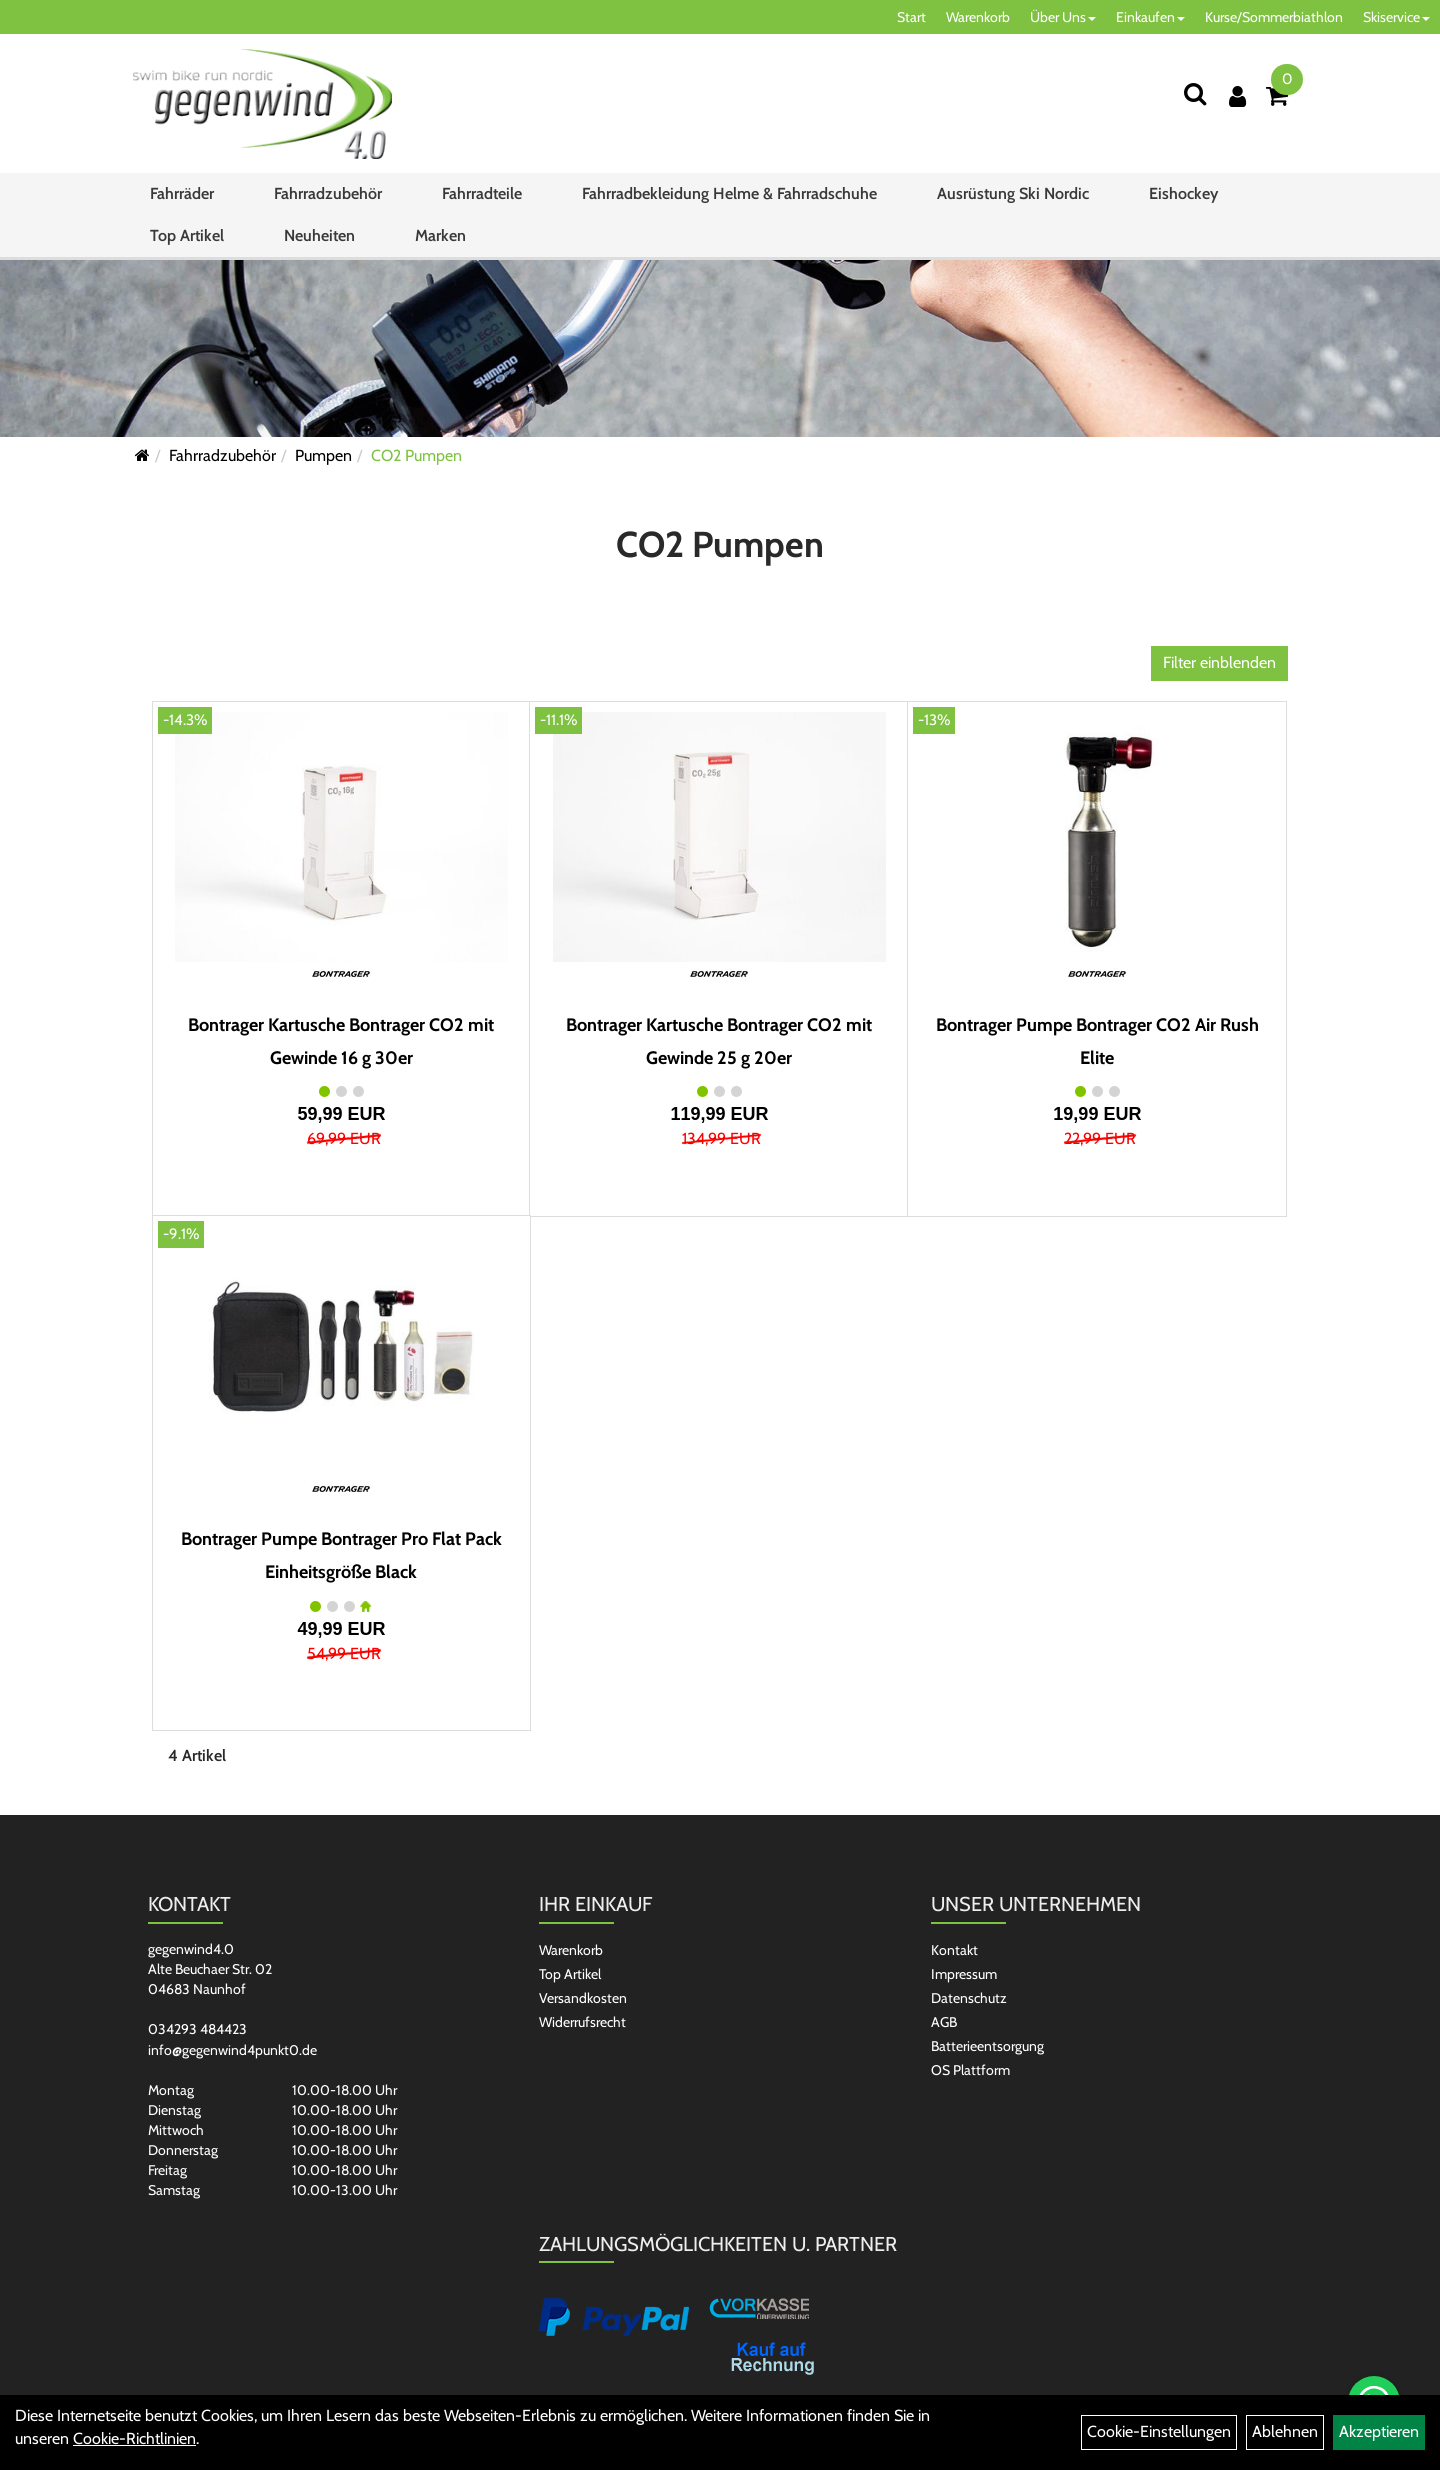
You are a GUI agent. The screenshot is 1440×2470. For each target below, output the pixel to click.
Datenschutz (969, 1998)
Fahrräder (182, 193)
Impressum (964, 1974)
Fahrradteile (482, 193)
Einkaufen (1150, 17)
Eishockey (1183, 193)
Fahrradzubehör (328, 193)
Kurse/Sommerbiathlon (1274, 17)
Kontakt (954, 1950)
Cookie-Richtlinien (134, 2438)
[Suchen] (1195, 93)
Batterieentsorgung (987, 2046)
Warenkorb (978, 17)
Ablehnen (1285, 2431)
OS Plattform (970, 2070)
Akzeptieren (1379, 2431)
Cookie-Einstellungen (1159, 2431)
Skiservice (1396, 17)
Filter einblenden (1219, 662)
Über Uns (1063, 17)
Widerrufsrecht (582, 2022)
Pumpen (323, 455)
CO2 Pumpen (416, 455)
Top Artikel (187, 235)
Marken (440, 235)
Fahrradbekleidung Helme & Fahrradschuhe (729, 193)
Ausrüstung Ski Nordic (1013, 193)
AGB (944, 2022)
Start (911, 17)
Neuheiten (319, 235)
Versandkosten (583, 1998)
